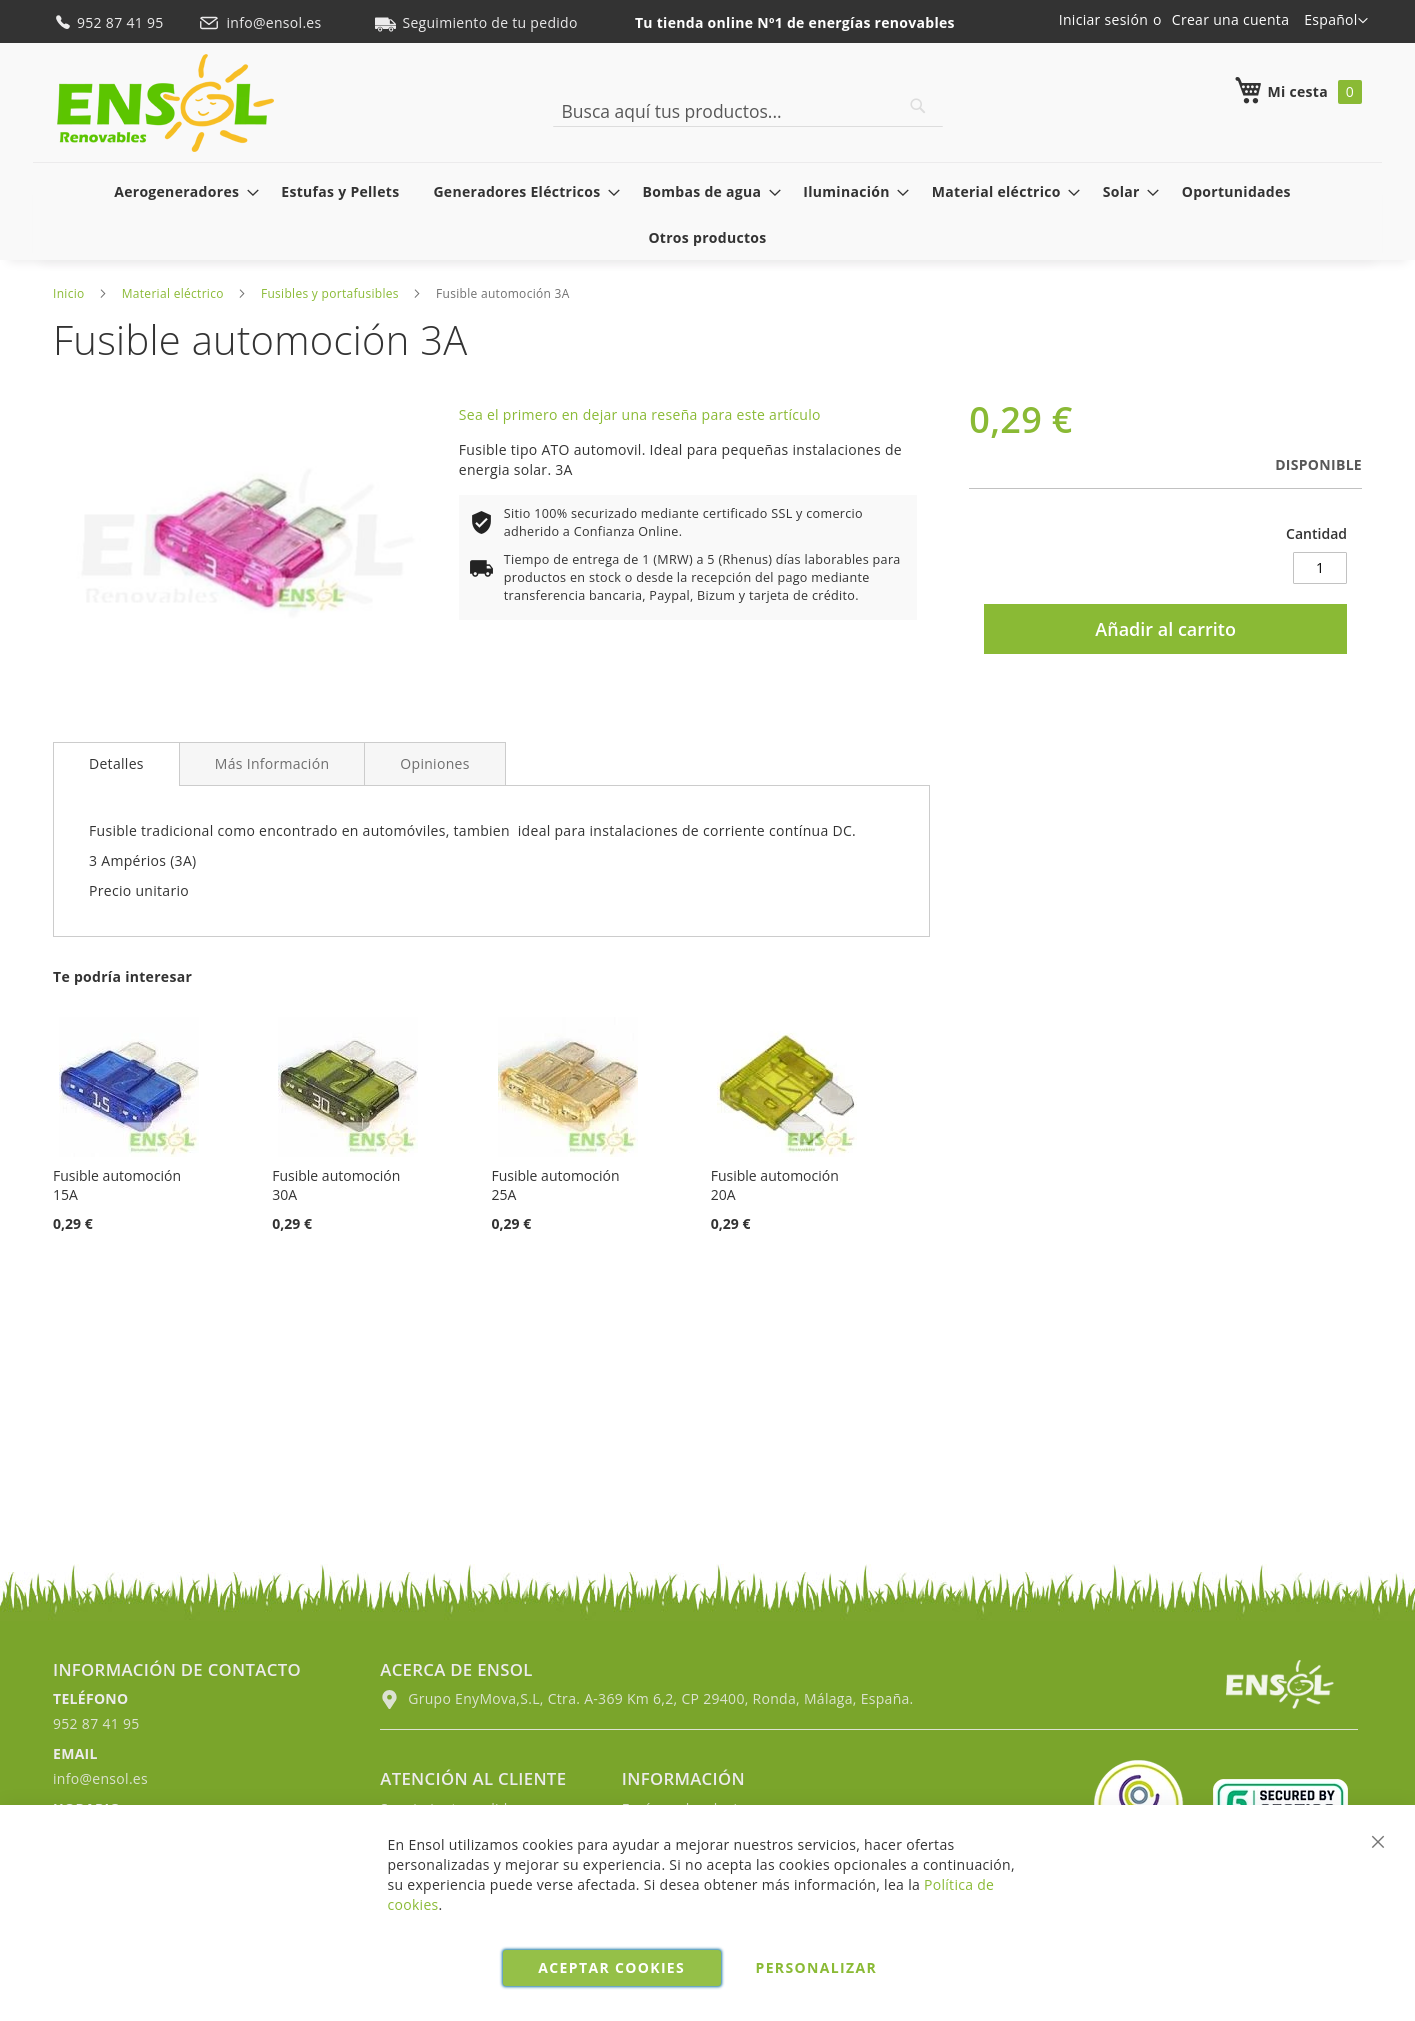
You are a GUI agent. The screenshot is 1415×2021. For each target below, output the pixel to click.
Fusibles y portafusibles (330, 293)
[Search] (918, 106)
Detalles (116, 763)
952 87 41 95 (110, 22)
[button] (1336, 21)
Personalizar (817, 1967)
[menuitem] (180, 191)
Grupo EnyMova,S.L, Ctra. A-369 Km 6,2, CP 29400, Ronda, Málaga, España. (646, 1698)
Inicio (69, 293)
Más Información (272, 763)
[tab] (116, 764)
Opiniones (434, 763)
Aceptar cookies (611, 1967)
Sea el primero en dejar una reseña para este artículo (640, 414)
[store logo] (165, 103)
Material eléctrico (173, 293)
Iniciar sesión (1103, 19)
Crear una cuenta (1230, 19)
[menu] (707, 214)
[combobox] (748, 111)
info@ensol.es (262, 22)
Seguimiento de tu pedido (476, 22)
